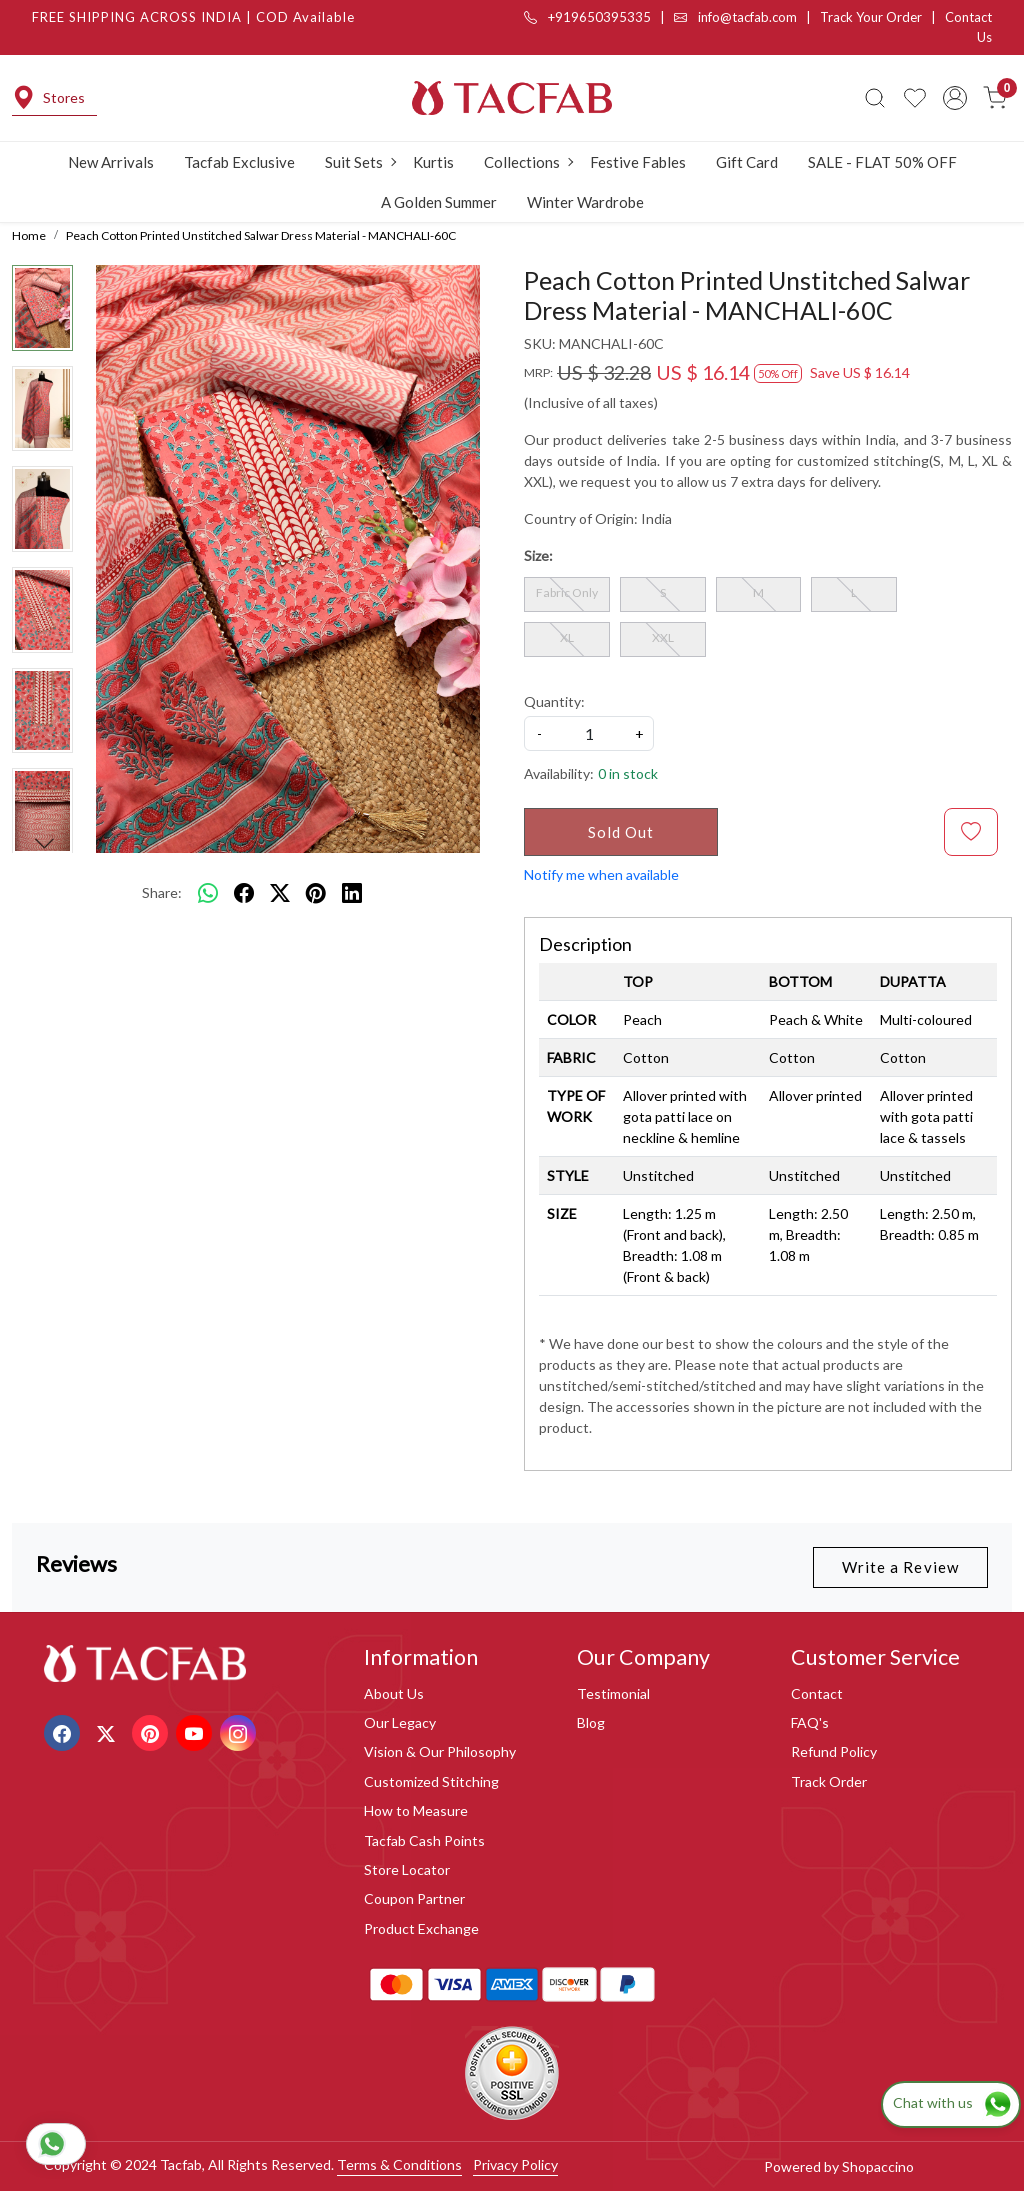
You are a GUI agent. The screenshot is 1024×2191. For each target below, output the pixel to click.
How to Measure (416, 1810)
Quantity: (554, 701)
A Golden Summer (439, 202)
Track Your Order (871, 17)
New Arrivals (111, 162)
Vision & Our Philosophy (440, 1751)
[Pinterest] (152, 1731)
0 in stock (628, 773)
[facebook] (244, 892)
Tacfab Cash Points (424, 1840)
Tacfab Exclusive (239, 162)
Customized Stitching (431, 1781)
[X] (108, 1731)
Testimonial (613, 1693)
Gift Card (747, 162)
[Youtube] (196, 1731)
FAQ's (810, 1722)
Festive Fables (638, 162)
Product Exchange (421, 1928)
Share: (162, 892)
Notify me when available (601, 874)
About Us (394, 1693)
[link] (875, 98)
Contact (817, 1693)
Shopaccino (878, 2166)
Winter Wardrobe (585, 202)
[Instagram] (240, 1731)
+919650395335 (587, 17)
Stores (48, 97)
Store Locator (407, 1869)
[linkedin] (352, 892)
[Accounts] (955, 98)
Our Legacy (400, 1722)
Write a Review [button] (900, 1567)
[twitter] (280, 892)
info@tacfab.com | (747, 17)
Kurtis (433, 162)
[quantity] (589, 733)
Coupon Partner (414, 1898)
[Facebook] (64, 1731)
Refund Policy (834, 1751)
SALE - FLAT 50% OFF (882, 162)
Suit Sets (360, 162)
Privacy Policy (515, 2164)
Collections (528, 162)
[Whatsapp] (208, 892)
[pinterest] (316, 892)
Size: (538, 555)
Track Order (829, 1781)
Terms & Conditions (399, 2164)
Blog (591, 1722)
